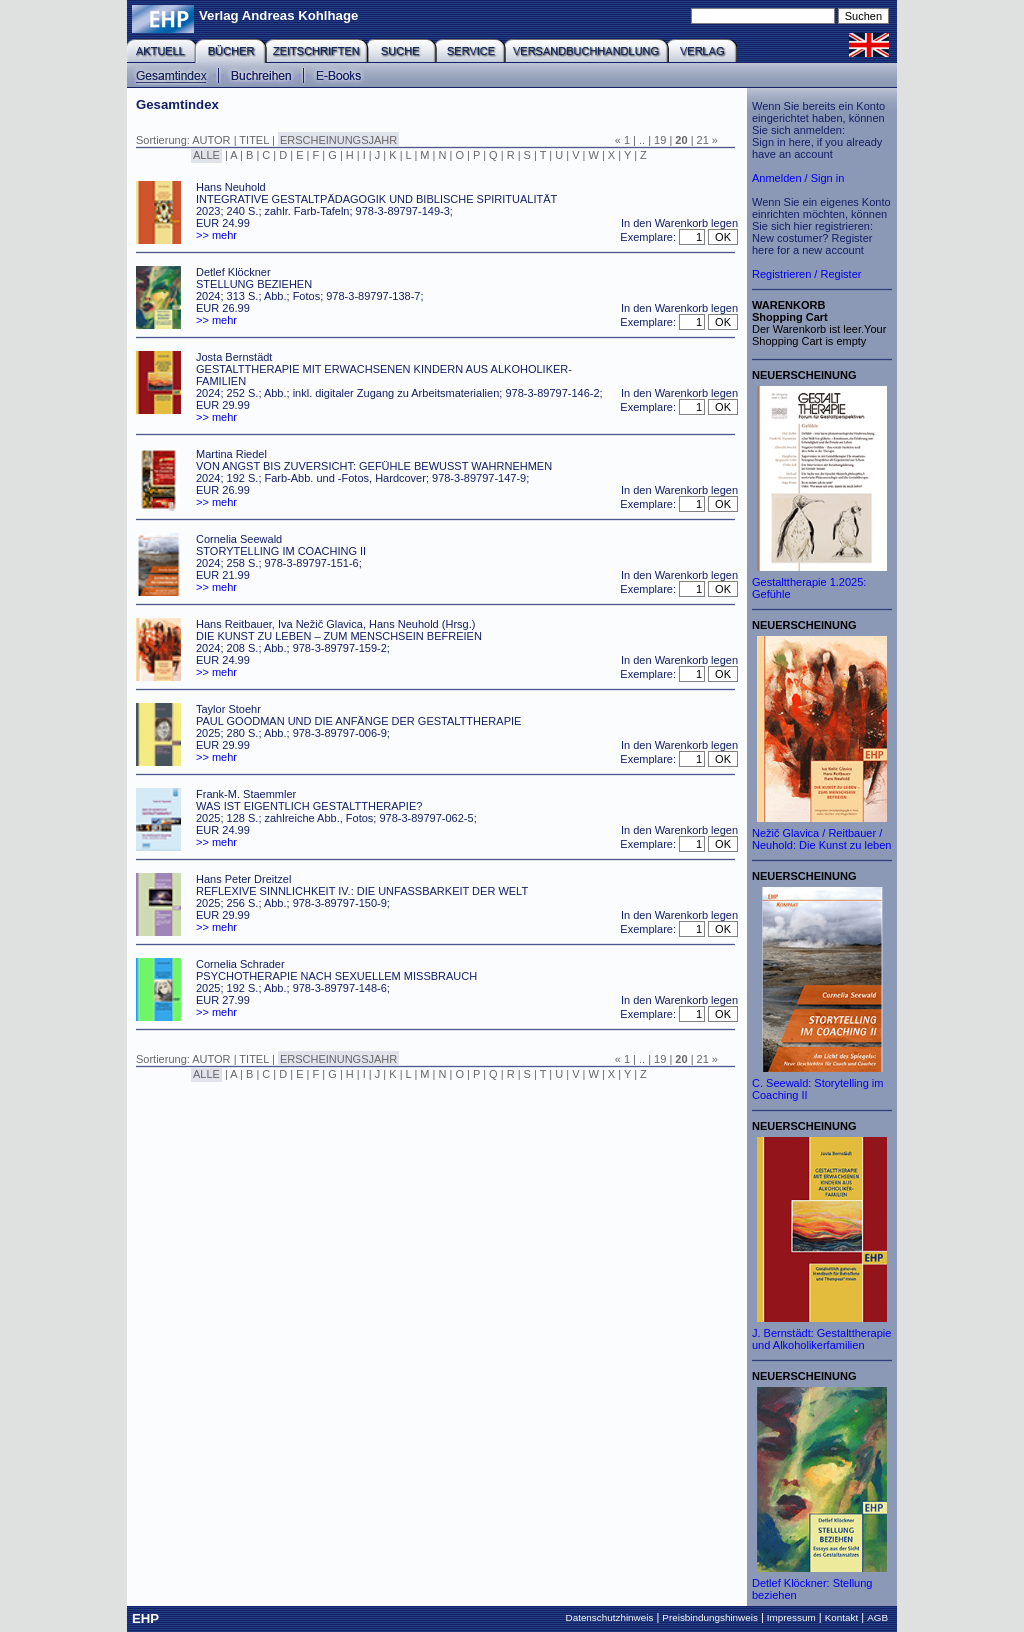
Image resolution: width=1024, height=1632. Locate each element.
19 (660, 140)
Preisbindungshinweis (710, 1617)
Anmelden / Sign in (798, 178)
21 (703, 140)
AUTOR (211, 140)
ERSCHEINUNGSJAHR (338, 140)
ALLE (206, 155)
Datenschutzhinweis (610, 1617)
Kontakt (842, 1617)
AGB (877, 1617)
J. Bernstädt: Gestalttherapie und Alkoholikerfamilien (821, 1339)
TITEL (254, 140)
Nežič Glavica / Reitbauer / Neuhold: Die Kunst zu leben (821, 839)
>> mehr (216, 235)
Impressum (791, 1617)
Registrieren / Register (806, 274)
